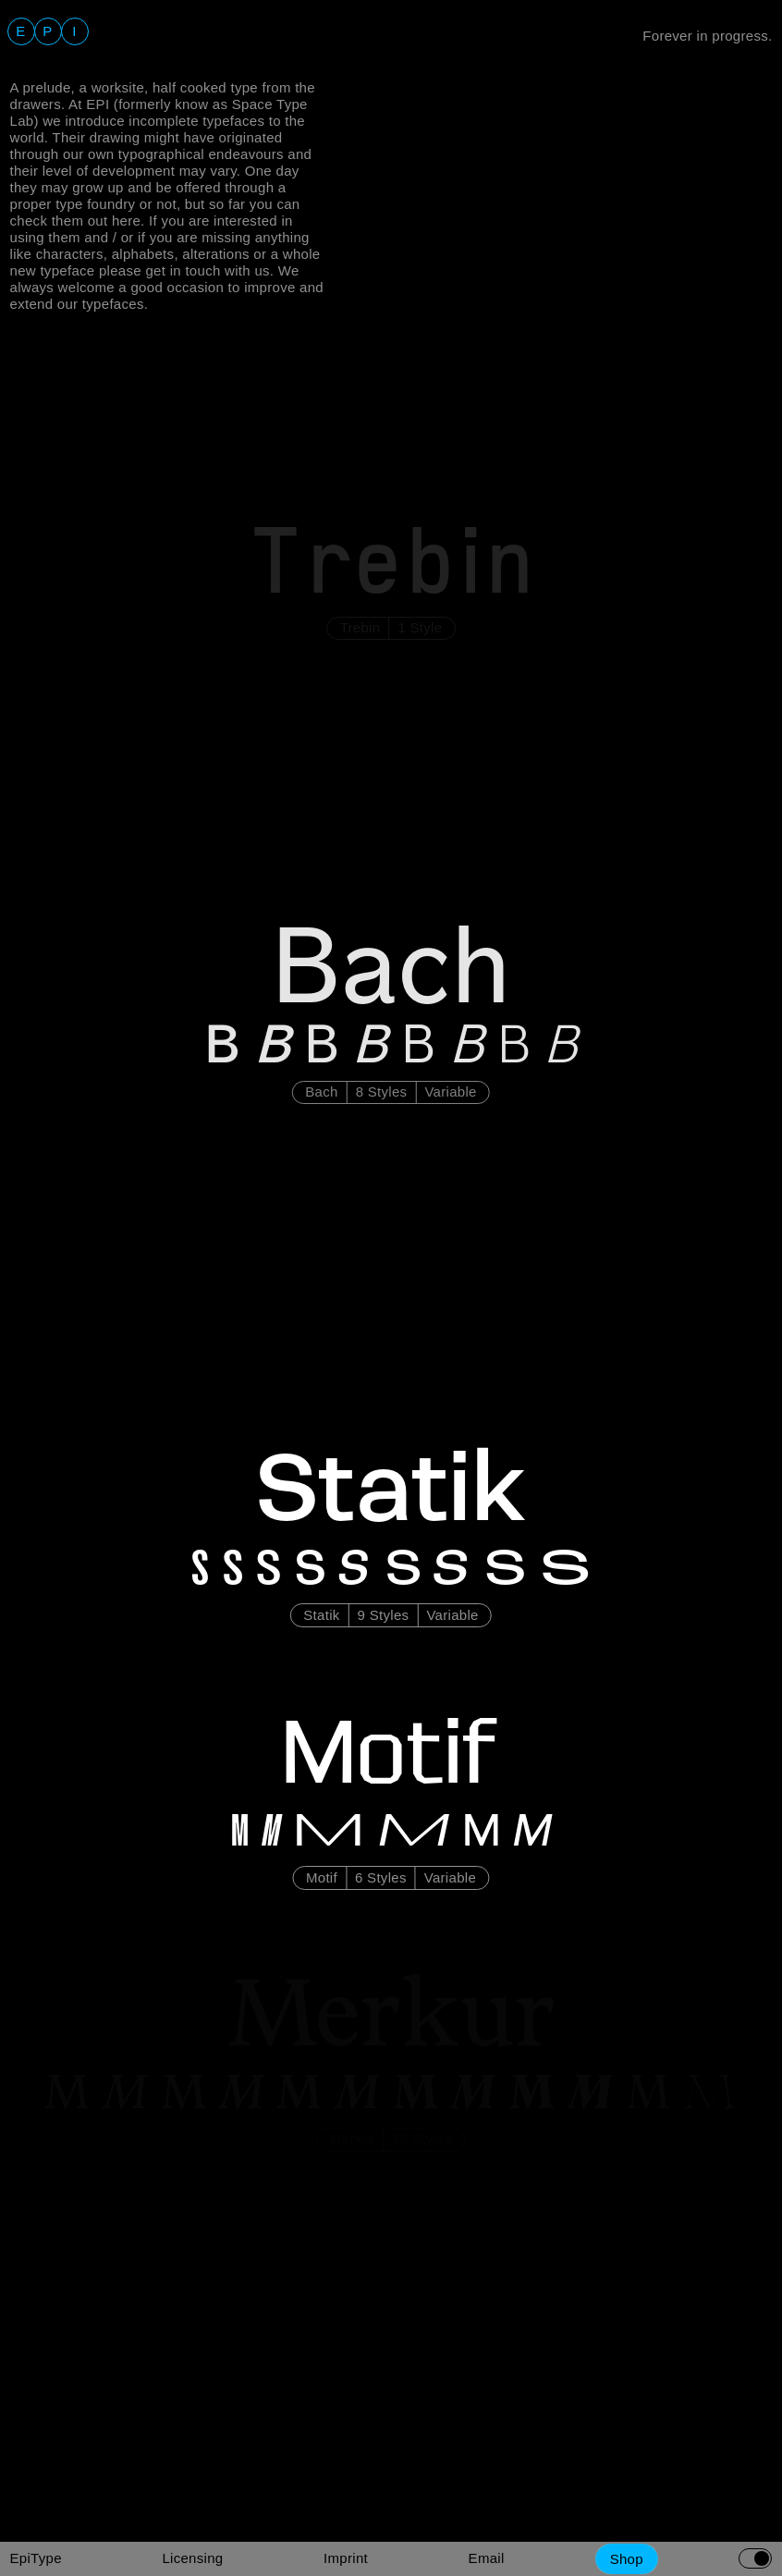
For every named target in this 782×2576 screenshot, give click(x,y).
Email (487, 2558)
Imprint (346, 2558)
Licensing (192, 2558)
